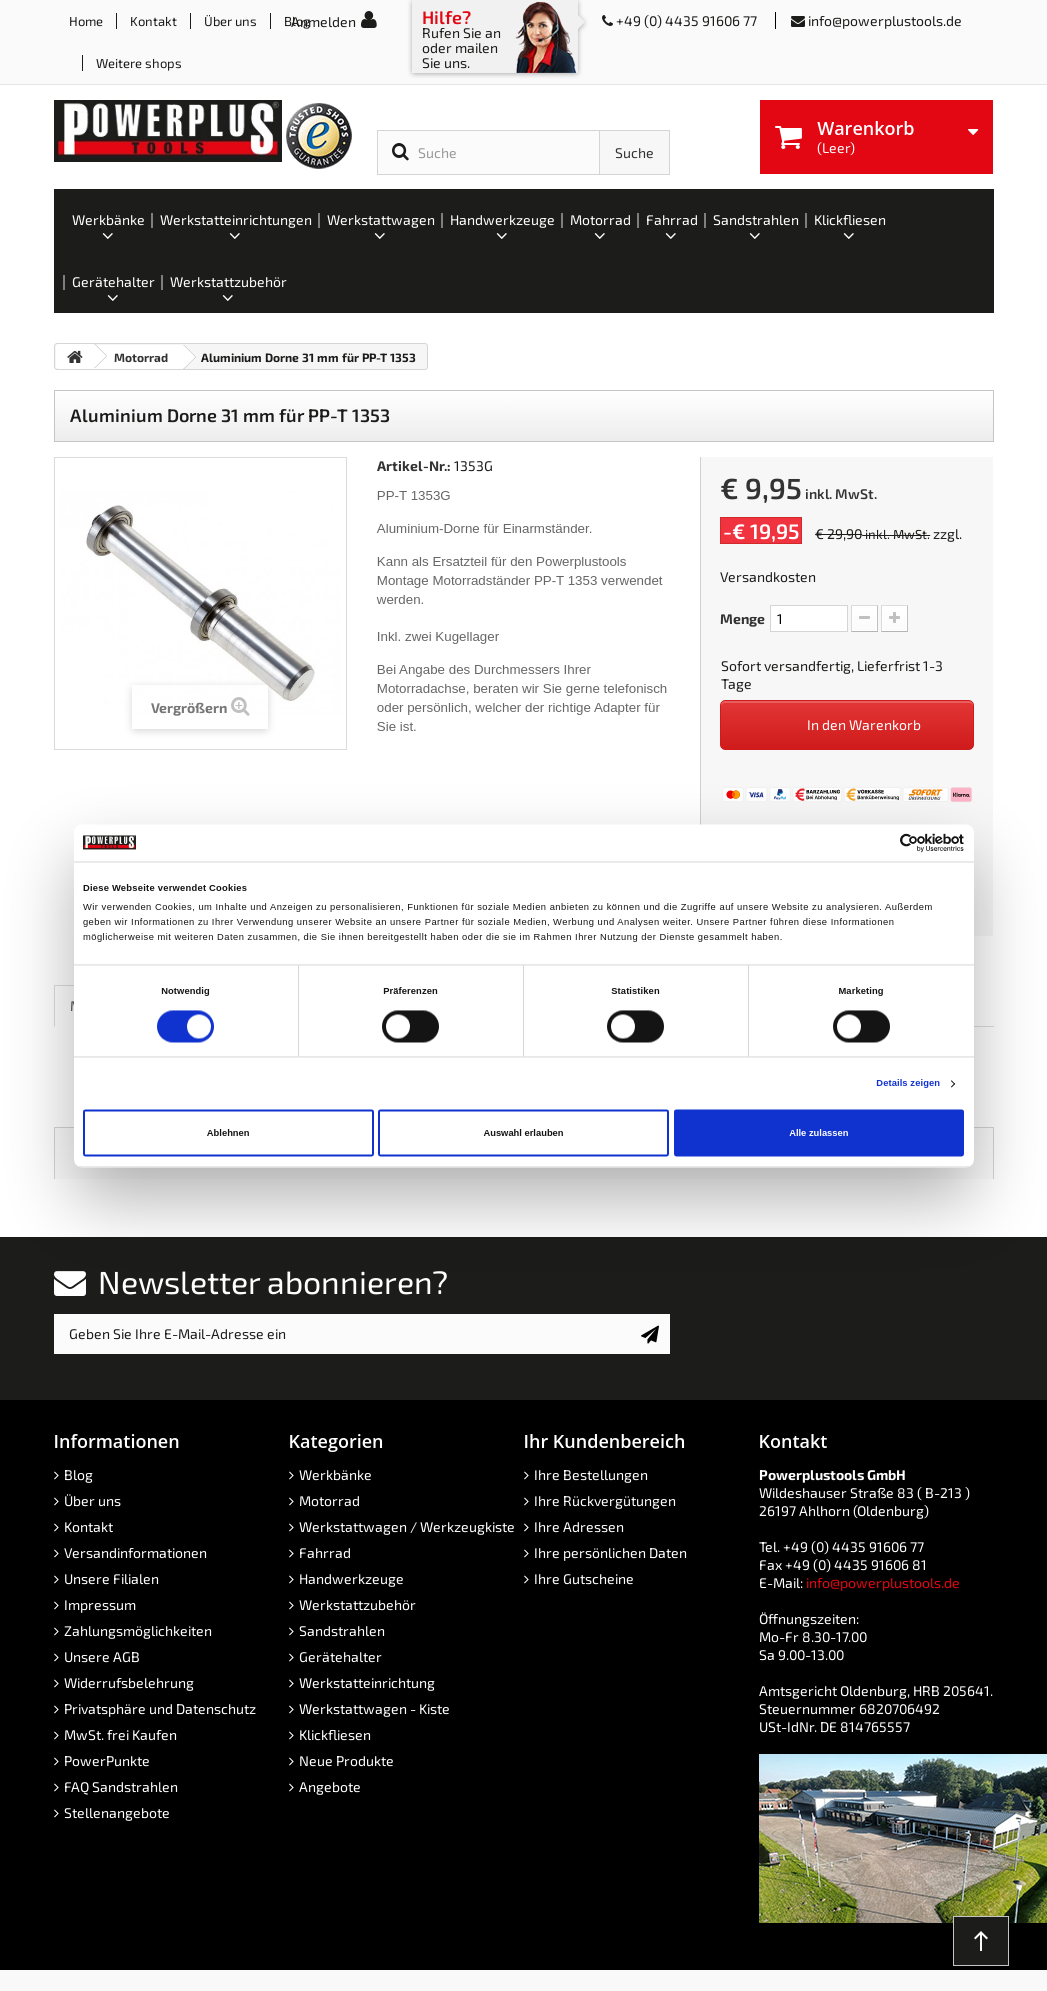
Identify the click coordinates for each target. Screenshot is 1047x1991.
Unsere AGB (102, 1656)
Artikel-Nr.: (414, 465)
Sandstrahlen (342, 1630)
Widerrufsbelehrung (129, 1682)
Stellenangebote (117, 1812)
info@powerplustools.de (885, 20)
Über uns (230, 21)
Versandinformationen (135, 1552)
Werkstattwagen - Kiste (374, 1708)
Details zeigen (908, 1084)
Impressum (100, 1604)
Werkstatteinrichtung (367, 1682)
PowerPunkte (107, 1760)
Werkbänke (335, 1474)
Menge (742, 618)
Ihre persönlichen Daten (610, 1552)
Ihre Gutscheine (584, 1578)
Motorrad (329, 1500)
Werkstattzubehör (357, 1604)
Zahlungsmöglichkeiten (138, 1630)
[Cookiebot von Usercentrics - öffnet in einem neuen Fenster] (876, 842)
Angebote (330, 1786)
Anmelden (323, 21)
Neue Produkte (346, 1760)
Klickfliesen (335, 1734)
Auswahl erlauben (523, 1133)
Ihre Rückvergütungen (605, 1500)
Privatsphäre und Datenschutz (160, 1708)
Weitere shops (139, 63)
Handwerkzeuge (351, 1578)
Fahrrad (325, 1552)
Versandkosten (768, 576)
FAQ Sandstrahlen (121, 1786)
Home (86, 21)
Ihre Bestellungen (591, 1474)
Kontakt (153, 21)
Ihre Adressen (579, 1526)
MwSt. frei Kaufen (120, 1734)
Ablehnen (228, 1133)
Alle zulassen (818, 1133)
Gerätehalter (340, 1656)
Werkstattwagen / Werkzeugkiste (407, 1526)
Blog (78, 1474)
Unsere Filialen (111, 1578)
